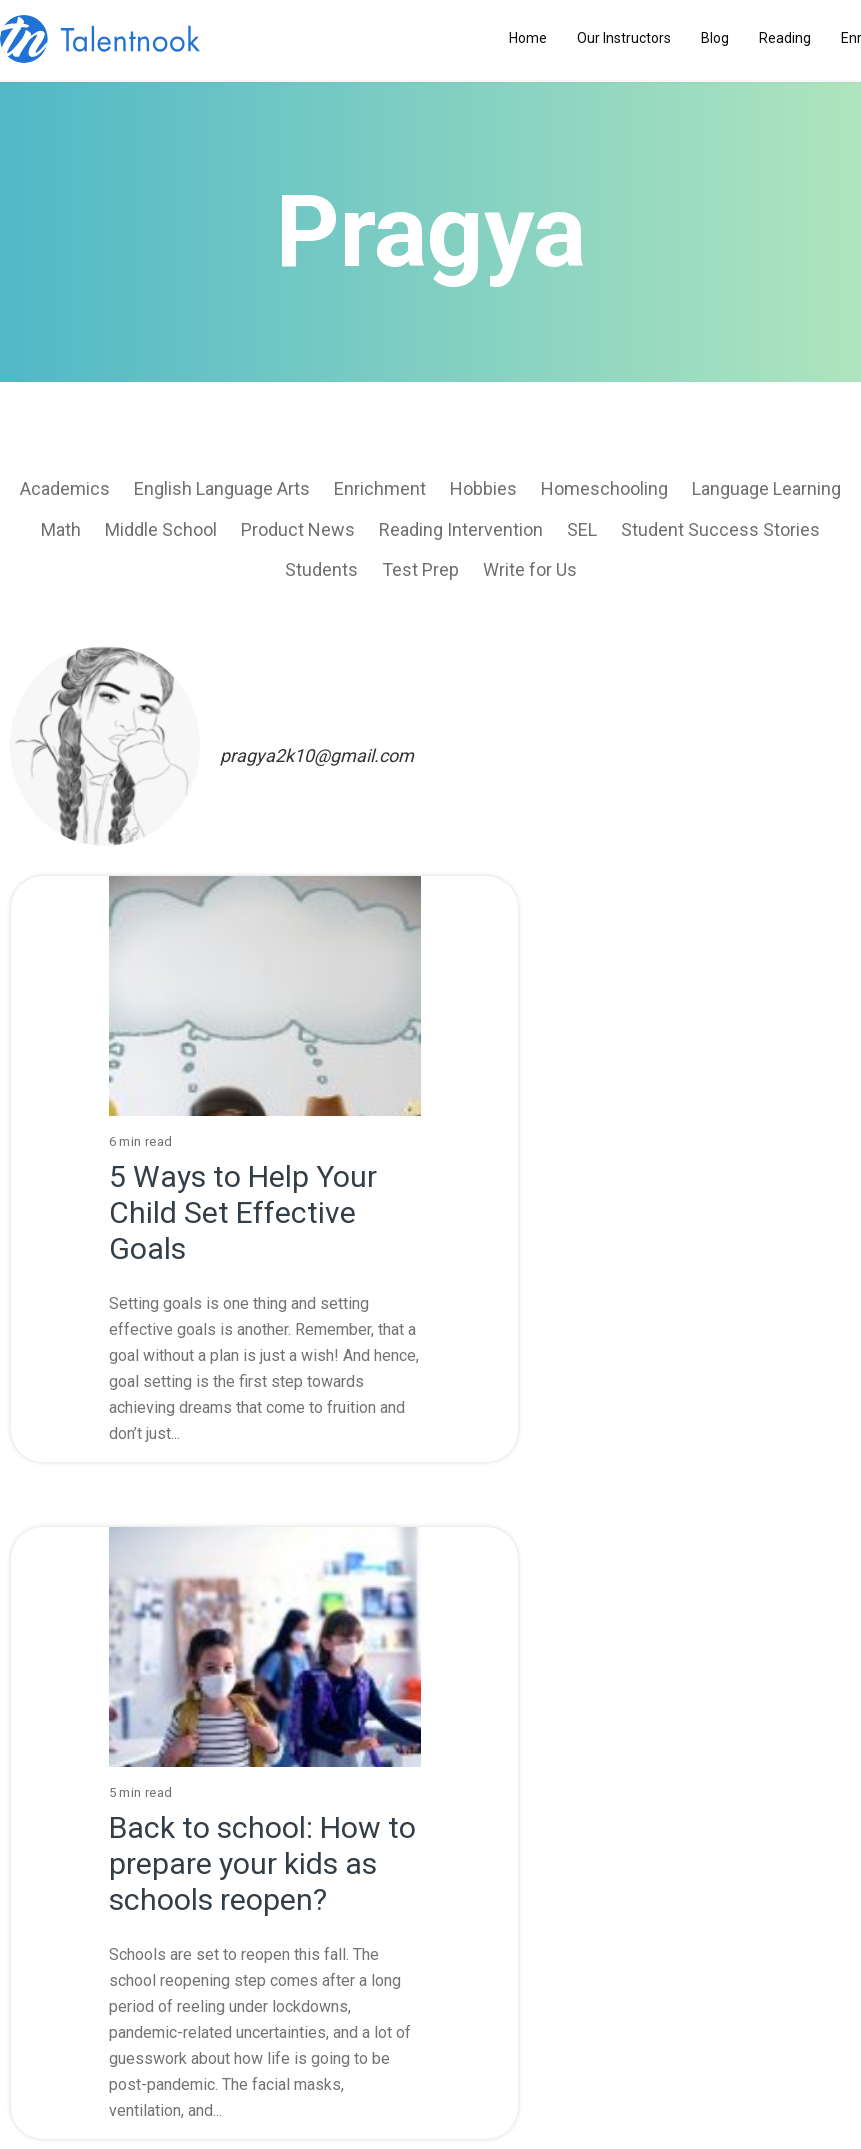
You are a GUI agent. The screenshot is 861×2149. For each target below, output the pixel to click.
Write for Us (530, 569)
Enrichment (380, 488)
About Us (347, 1836)
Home (528, 38)
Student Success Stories (720, 529)
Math (61, 529)
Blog (715, 38)
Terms (346, 1870)
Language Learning (766, 488)
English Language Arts (222, 488)
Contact (512, 1870)
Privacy (347, 1904)
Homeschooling (604, 488)
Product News (298, 529)
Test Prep (420, 569)
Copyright (511, 1904)
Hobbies (483, 488)
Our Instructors (624, 38)
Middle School (161, 529)
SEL (582, 529)
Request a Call (453, 2065)
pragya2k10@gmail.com (317, 755)
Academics (65, 488)
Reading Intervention (461, 529)
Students (321, 569)
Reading (785, 38)
